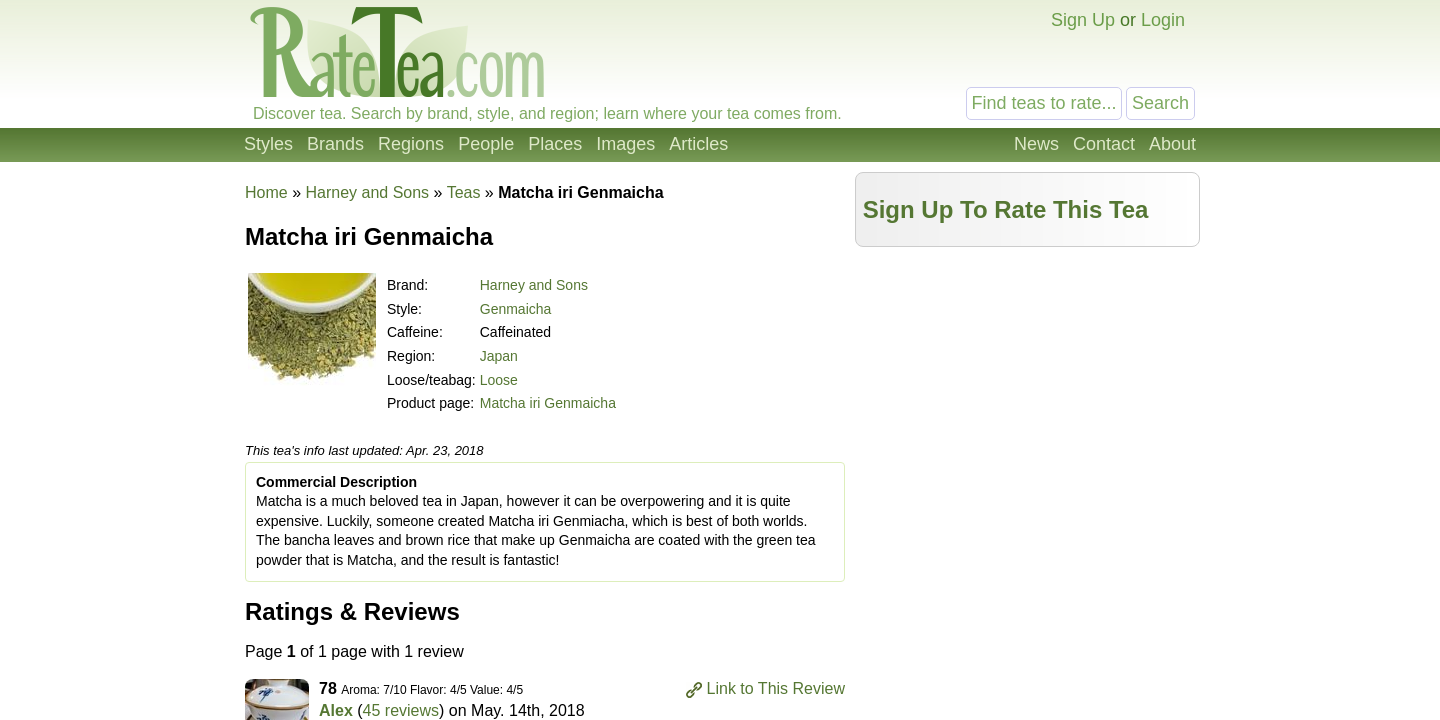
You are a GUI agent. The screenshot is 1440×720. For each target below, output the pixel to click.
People (486, 144)
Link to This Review (776, 688)
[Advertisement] (1028, 397)
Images (625, 144)
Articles (698, 144)
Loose (499, 380)
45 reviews (401, 710)
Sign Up (1083, 20)
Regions (411, 144)
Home (266, 192)
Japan (499, 356)
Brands (335, 144)
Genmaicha (516, 309)
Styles (268, 144)
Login (1163, 20)
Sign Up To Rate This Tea (1006, 209)
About (1172, 144)
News (1036, 144)
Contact (1104, 144)
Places (555, 144)
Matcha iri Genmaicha (548, 403)
